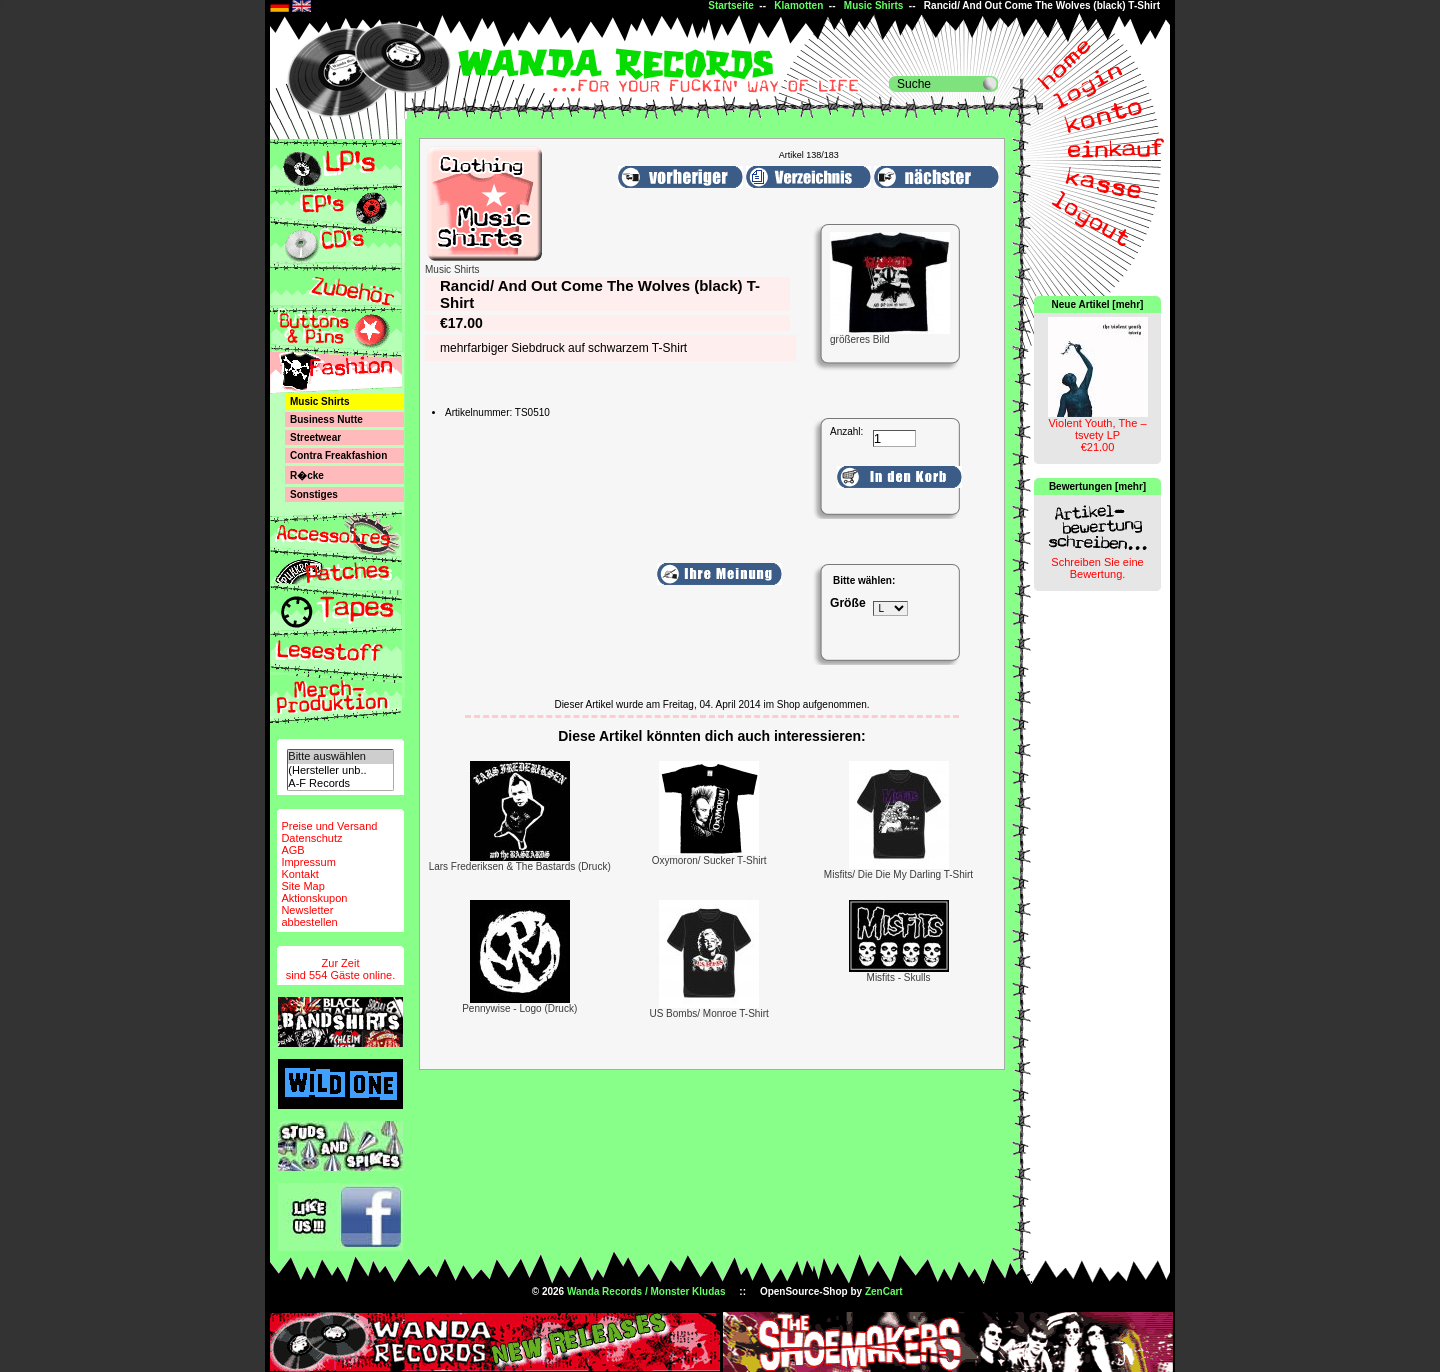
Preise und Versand (329, 826)
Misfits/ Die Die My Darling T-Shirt (898, 874)
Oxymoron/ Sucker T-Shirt (709, 860)
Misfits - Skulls (899, 977)
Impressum (308, 862)
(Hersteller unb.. (340, 770)
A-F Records (340, 783)
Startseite (731, 5)
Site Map (302, 886)
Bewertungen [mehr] (1097, 486)
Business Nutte (326, 419)
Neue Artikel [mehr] (1098, 304)
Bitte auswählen (340, 756)
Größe (848, 603)
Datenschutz (311, 838)
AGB (292, 850)
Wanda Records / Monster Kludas (646, 1291)
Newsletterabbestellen (309, 916)
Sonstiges (314, 494)
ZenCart (884, 1291)
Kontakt (299, 874)
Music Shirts (873, 5)
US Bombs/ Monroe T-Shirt (708, 1013)
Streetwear (315, 437)
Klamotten (798, 5)
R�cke (307, 475)
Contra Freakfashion (338, 455)
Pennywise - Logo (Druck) (519, 1008)
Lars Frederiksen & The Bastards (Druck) (520, 866)
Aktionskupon (314, 898)
